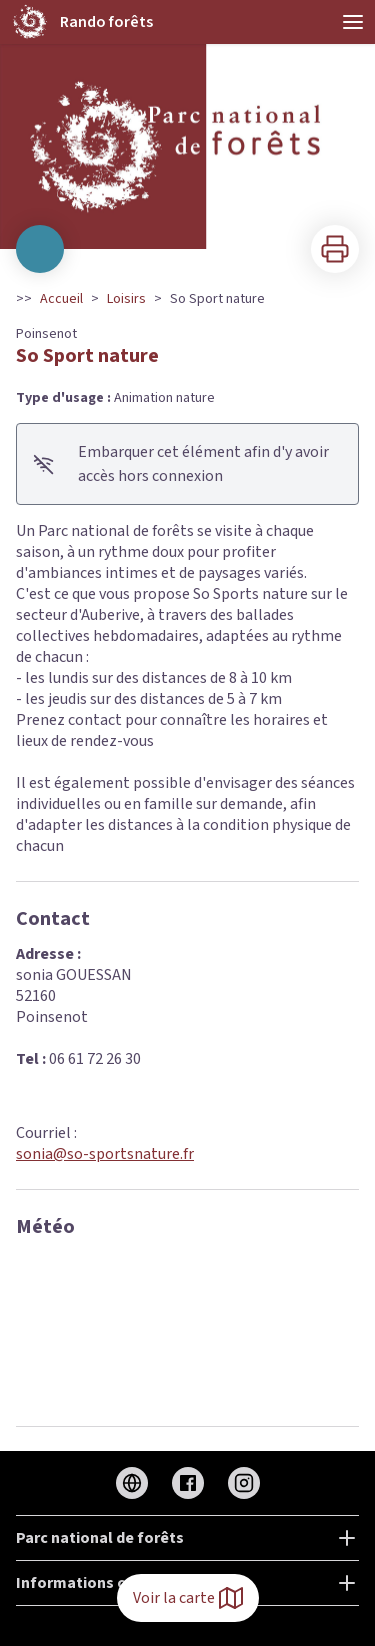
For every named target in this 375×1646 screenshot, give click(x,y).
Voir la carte (188, 1598)
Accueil (61, 299)
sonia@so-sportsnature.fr (105, 1154)
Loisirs (126, 299)
